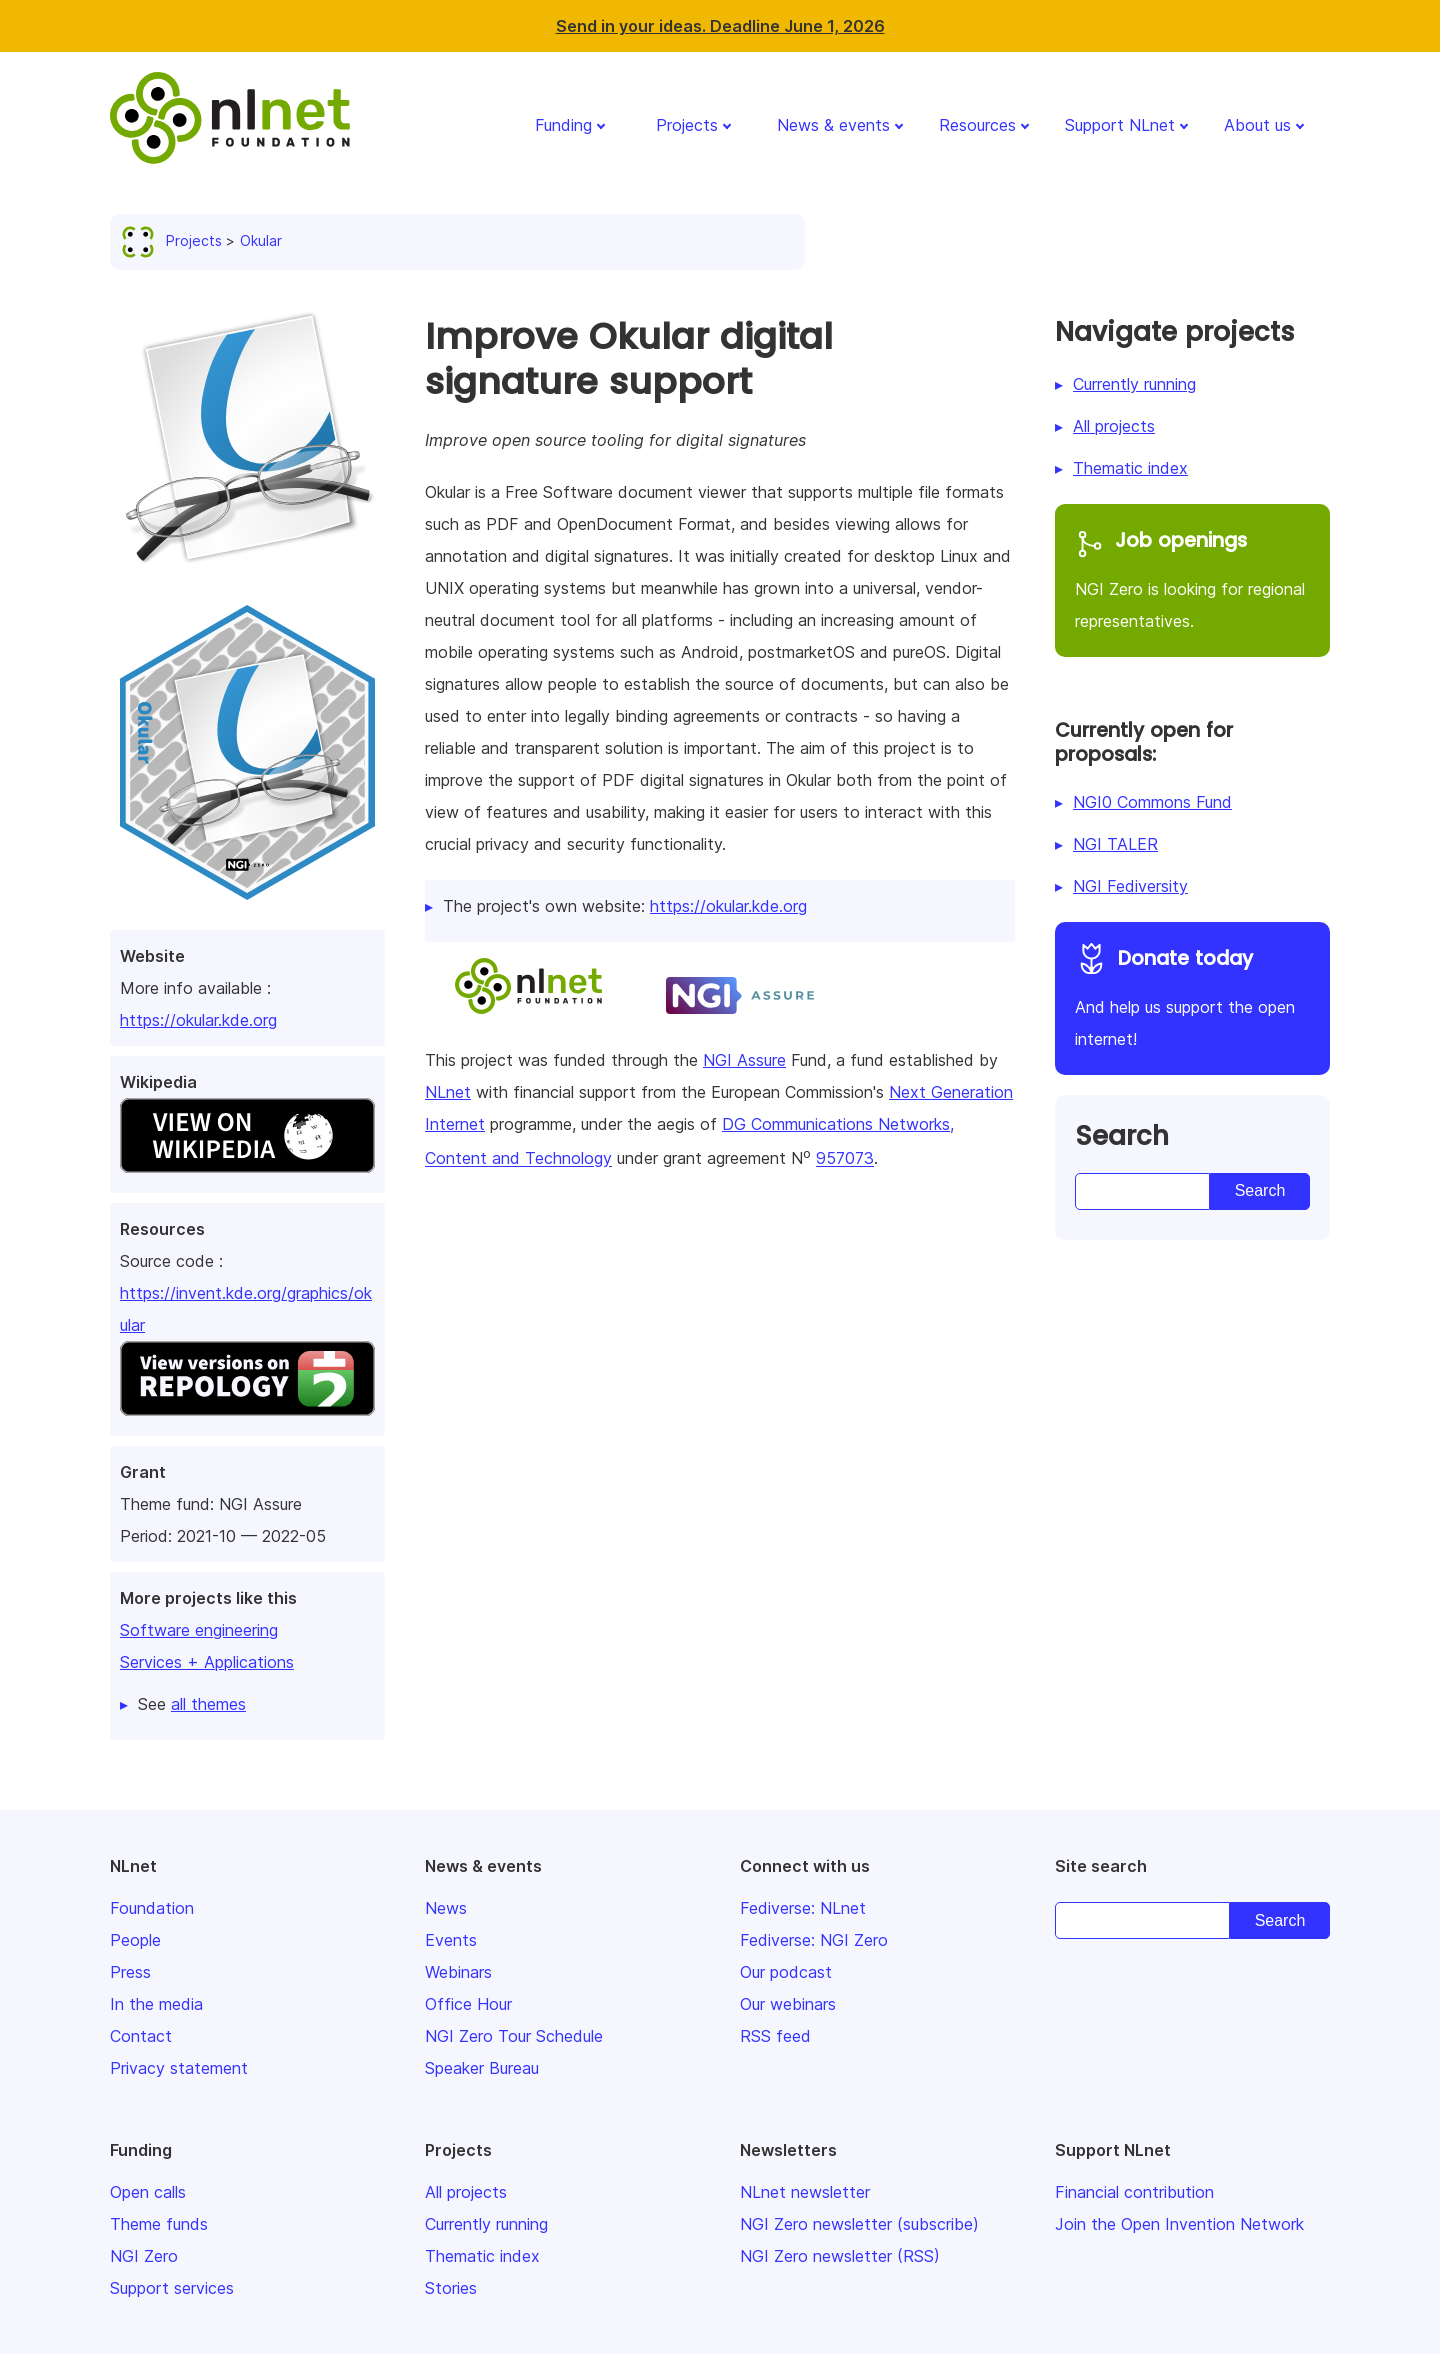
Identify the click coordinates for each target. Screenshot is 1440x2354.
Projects (687, 125)
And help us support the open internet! (1192, 995)
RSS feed (775, 2036)
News (446, 1908)
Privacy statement (179, 2068)
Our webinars (788, 2004)
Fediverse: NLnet (803, 1908)
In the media (156, 2004)
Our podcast (786, 1972)
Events (451, 1940)
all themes (208, 1704)
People (135, 1940)
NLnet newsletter (805, 2192)
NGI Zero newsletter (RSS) (840, 2256)
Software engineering (199, 1630)
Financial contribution (1134, 2192)
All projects (1114, 426)
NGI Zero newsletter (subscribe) (859, 2224)
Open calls (148, 2192)
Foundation (152, 1908)
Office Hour (468, 2004)
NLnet (448, 1092)
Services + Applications (207, 1662)
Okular (261, 240)
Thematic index (1130, 468)
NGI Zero (144, 2256)
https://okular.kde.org (198, 1020)
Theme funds (159, 2224)
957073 (845, 1159)
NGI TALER (1115, 844)
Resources (977, 125)
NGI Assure (744, 1060)
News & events (833, 125)
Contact (141, 2036)
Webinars (458, 1972)
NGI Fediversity (1130, 886)
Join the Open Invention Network (1179, 2224)
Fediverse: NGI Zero (814, 1940)
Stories (451, 2288)
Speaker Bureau (482, 2068)
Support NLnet (1120, 125)
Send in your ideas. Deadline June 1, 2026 (720, 26)
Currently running (1134, 384)
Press (130, 1972)
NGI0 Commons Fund (1152, 802)
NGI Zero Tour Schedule (514, 2036)
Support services (172, 2288)
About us (1257, 125)
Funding (563, 125)
